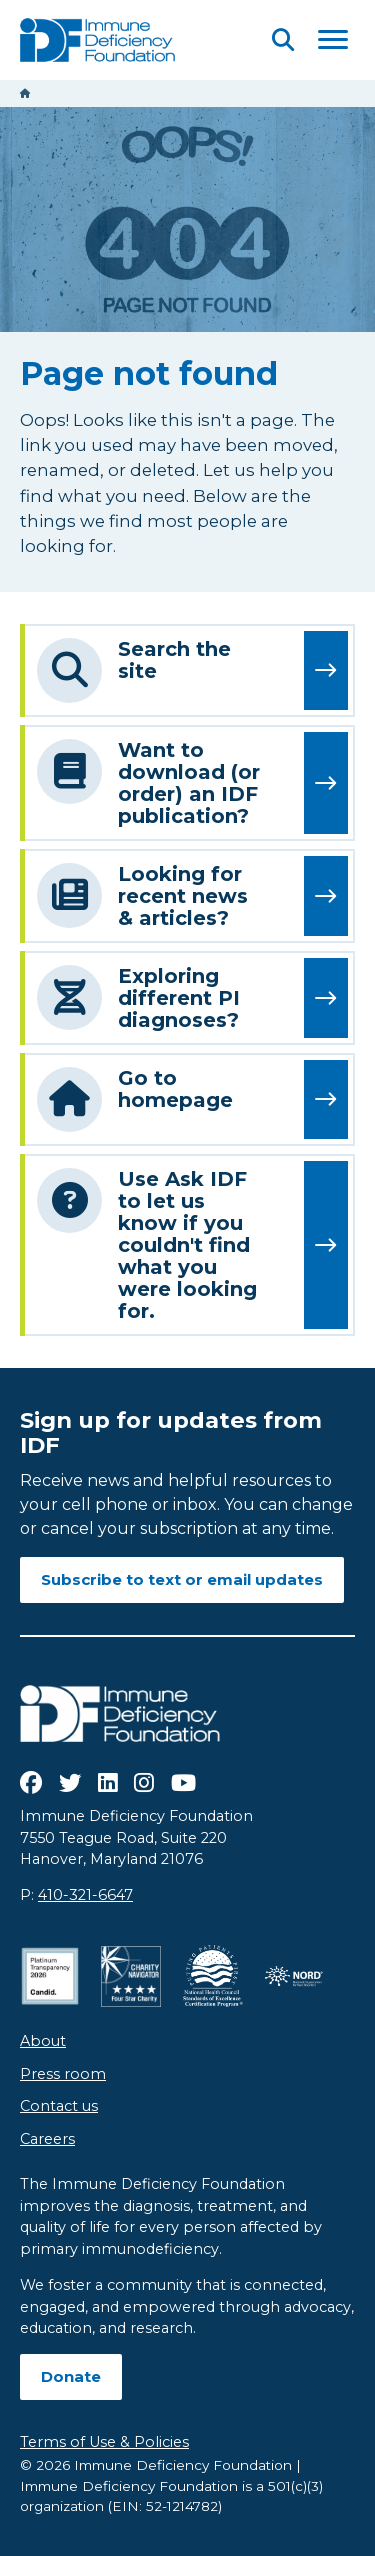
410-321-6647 (85, 1895)
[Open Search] (283, 39)
